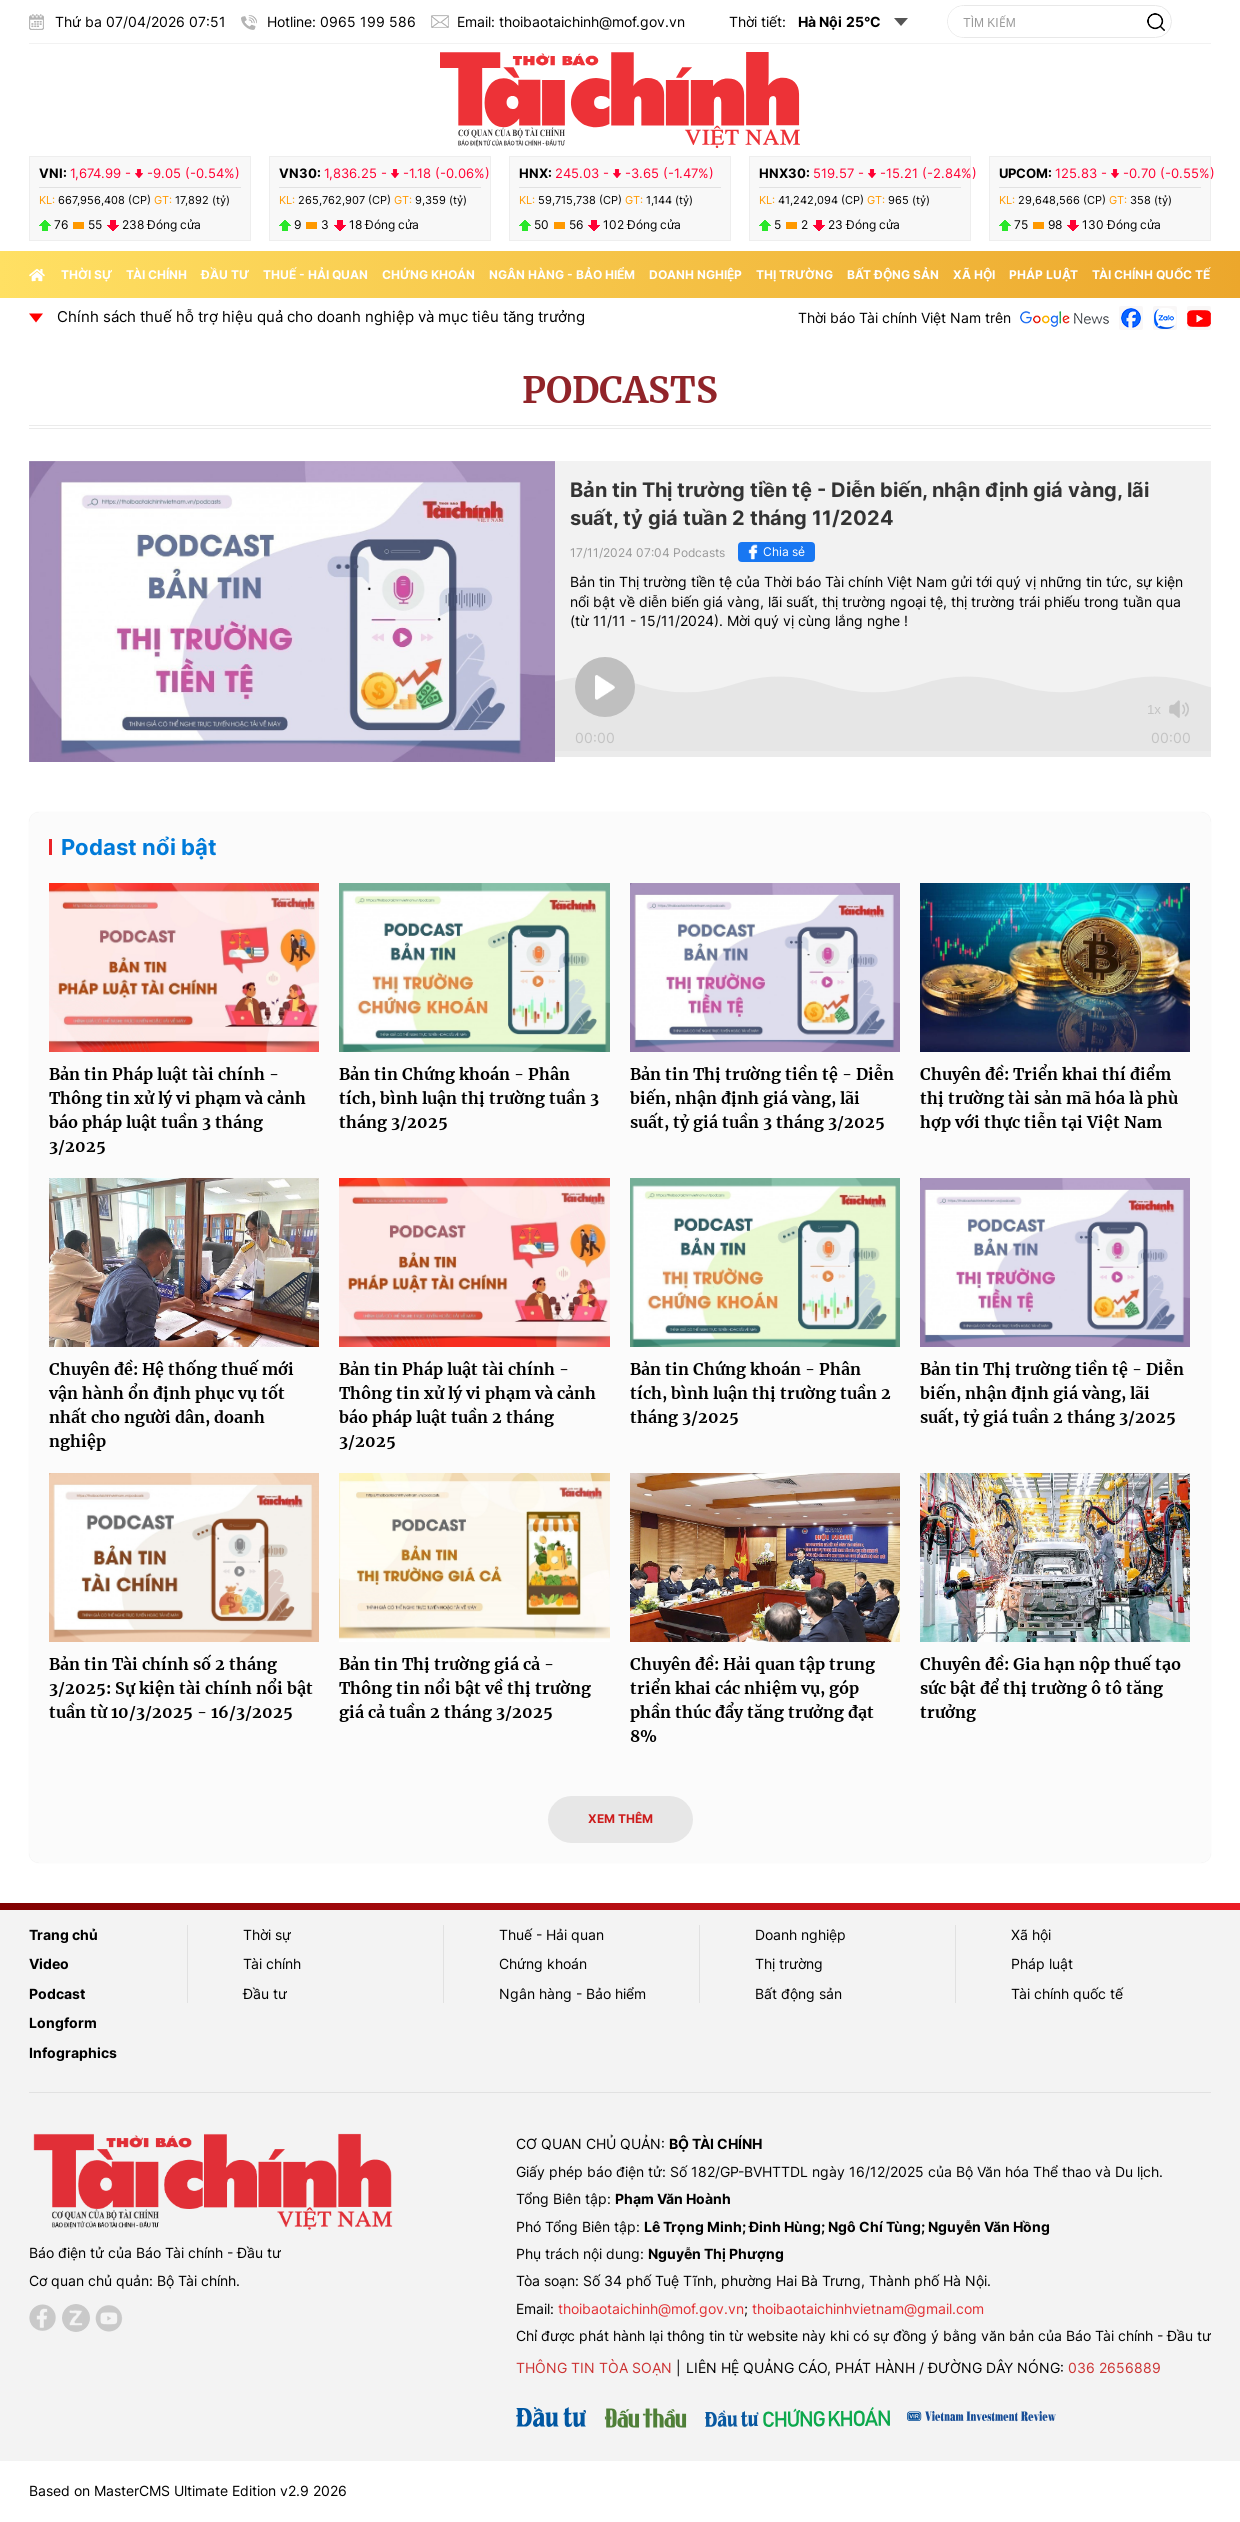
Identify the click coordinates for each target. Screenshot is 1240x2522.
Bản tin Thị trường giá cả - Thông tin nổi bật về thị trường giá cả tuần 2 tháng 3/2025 (465, 1688)
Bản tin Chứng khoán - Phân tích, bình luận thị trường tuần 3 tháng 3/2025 (469, 1098)
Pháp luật (1043, 274)
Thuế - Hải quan (315, 274)
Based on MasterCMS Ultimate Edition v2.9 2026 (188, 2490)
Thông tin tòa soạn (594, 2367)
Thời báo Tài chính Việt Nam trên (904, 317)
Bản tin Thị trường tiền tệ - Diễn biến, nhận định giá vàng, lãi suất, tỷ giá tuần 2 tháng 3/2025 (1052, 1393)
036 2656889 (1114, 2367)
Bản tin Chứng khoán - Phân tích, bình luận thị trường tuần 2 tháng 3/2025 (760, 1393)
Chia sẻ (774, 552)
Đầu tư (225, 274)
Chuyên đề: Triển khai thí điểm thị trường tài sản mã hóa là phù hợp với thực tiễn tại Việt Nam (1049, 1098)
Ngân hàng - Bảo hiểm (562, 274)
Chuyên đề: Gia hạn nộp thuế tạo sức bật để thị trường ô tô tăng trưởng (1050, 1688)
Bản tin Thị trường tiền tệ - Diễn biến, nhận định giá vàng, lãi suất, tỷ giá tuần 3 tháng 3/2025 (762, 1098)
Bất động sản (893, 274)
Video (49, 1963)
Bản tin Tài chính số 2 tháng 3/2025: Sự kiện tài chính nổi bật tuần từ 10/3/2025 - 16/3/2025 (181, 1688)
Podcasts (620, 390)
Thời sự (86, 274)
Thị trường (794, 274)
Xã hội (974, 274)
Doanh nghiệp (695, 274)
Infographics (73, 2052)
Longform (63, 2022)
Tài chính (156, 274)
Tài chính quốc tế (1151, 274)
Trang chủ (63, 1934)
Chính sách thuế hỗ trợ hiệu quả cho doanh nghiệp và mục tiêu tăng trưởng (340, 316)
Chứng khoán (428, 274)
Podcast (57, 1993)
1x (1154, 709)
